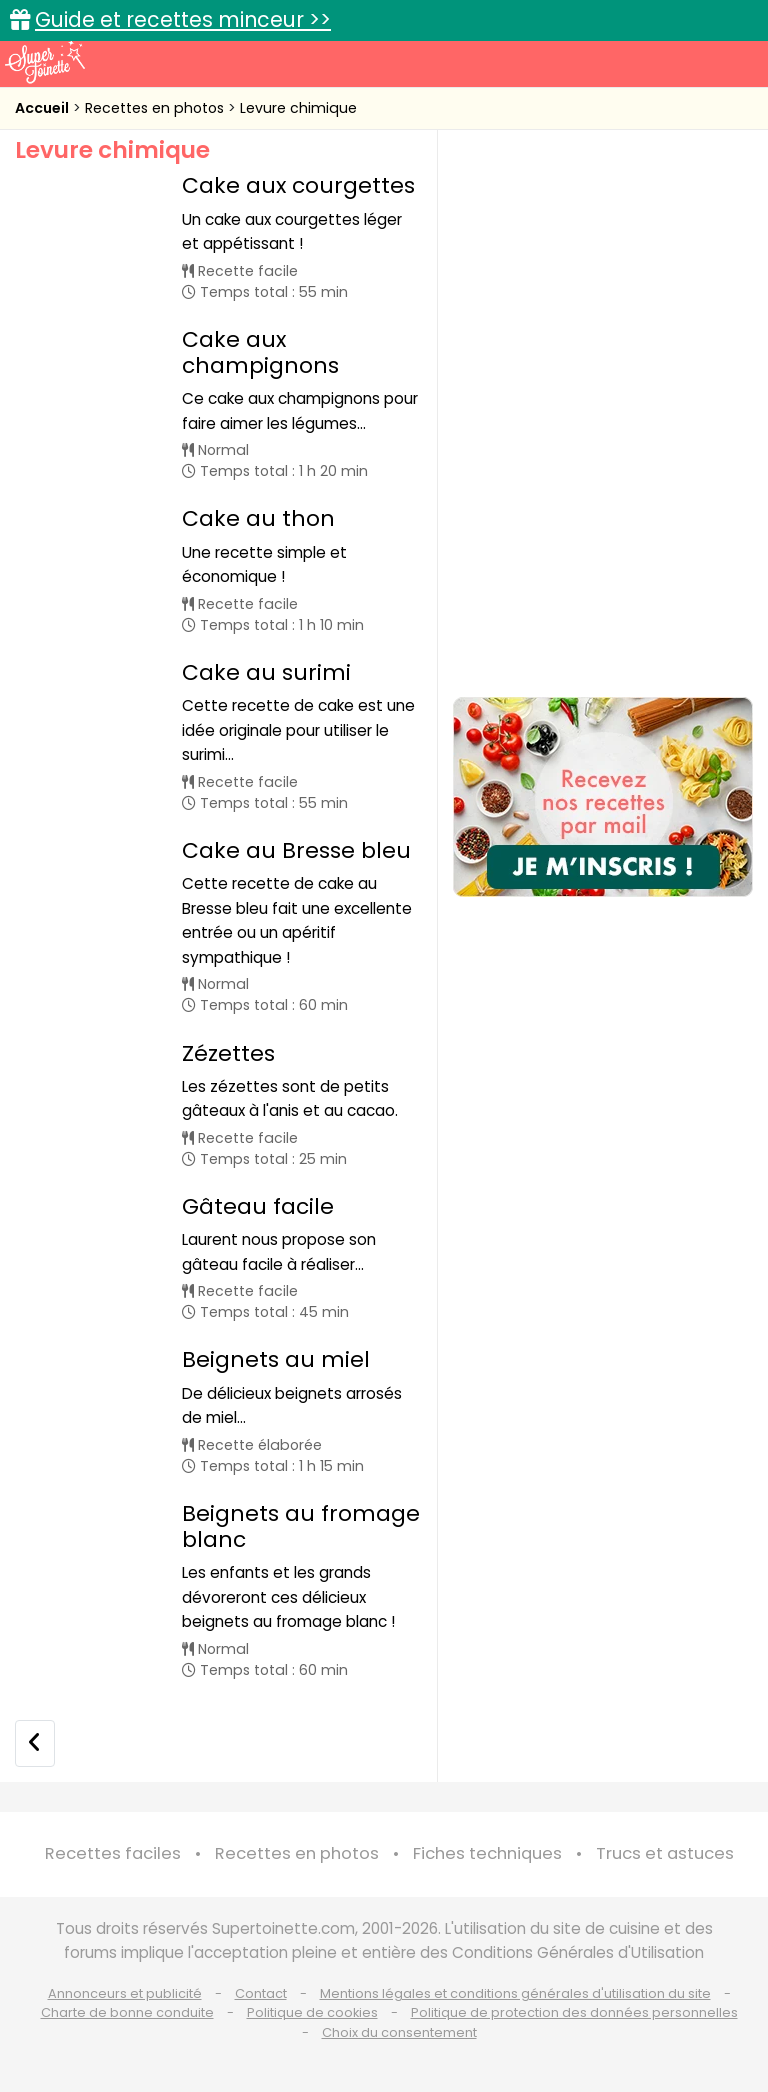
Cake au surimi (266, 672)
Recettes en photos (156, 108)
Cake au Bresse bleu (296, 850)
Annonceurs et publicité (125, 1993)
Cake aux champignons (260, 352)
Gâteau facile (258, 1206)
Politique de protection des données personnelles (574, 2012)
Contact (261, 1993)
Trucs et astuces (665, 1853)
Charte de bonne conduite (127, 2012)
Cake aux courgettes (298, 185)
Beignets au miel (276, 1359)
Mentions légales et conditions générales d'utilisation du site (515, 1993)
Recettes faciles (113, 1853)
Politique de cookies (312, 2012)
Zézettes (228, 1053)
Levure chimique (298, 108)
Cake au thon (258, 518)
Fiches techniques (487, 1853)
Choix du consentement (399, 2032)
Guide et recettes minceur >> (183, 19)
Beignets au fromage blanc (301, 1526)
